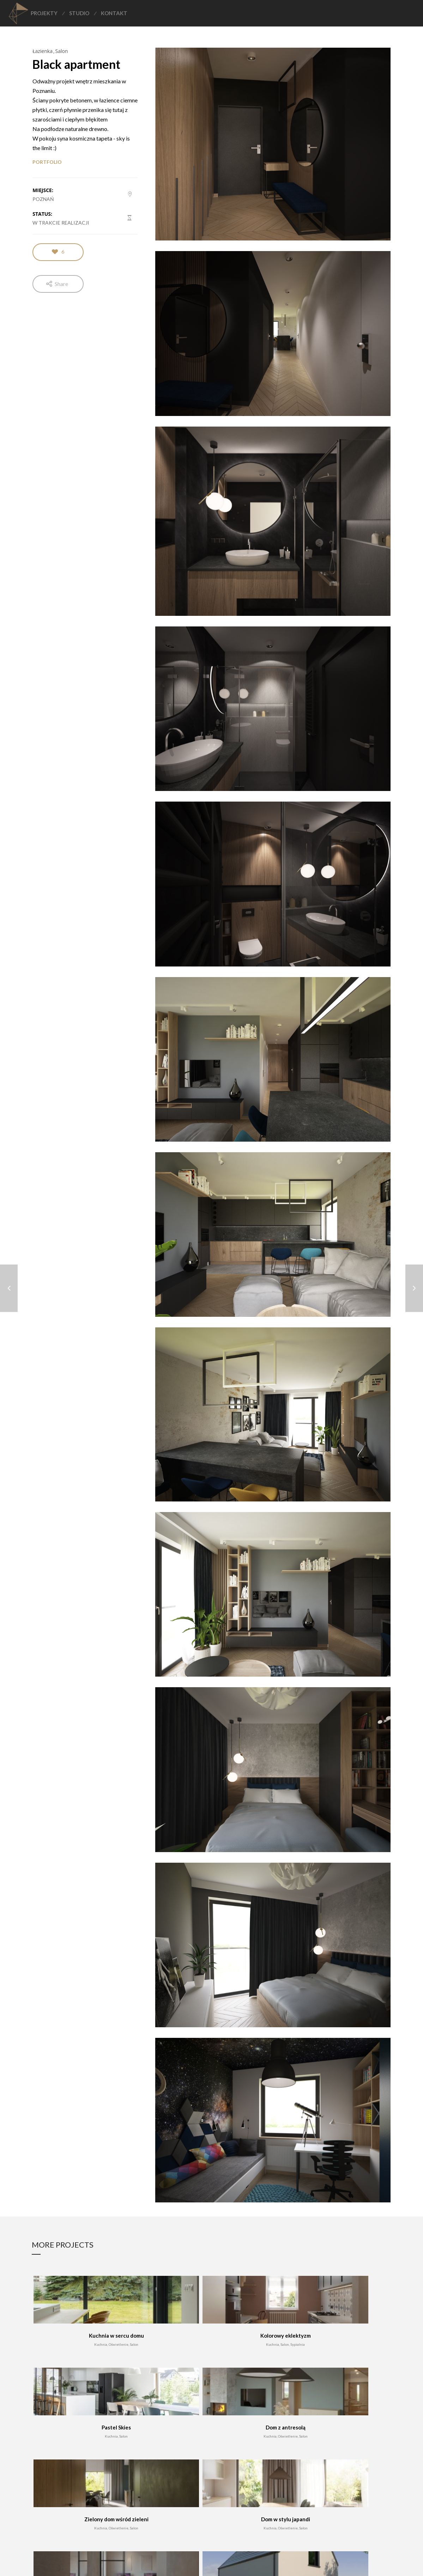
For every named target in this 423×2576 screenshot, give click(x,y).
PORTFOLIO (47, 162)
